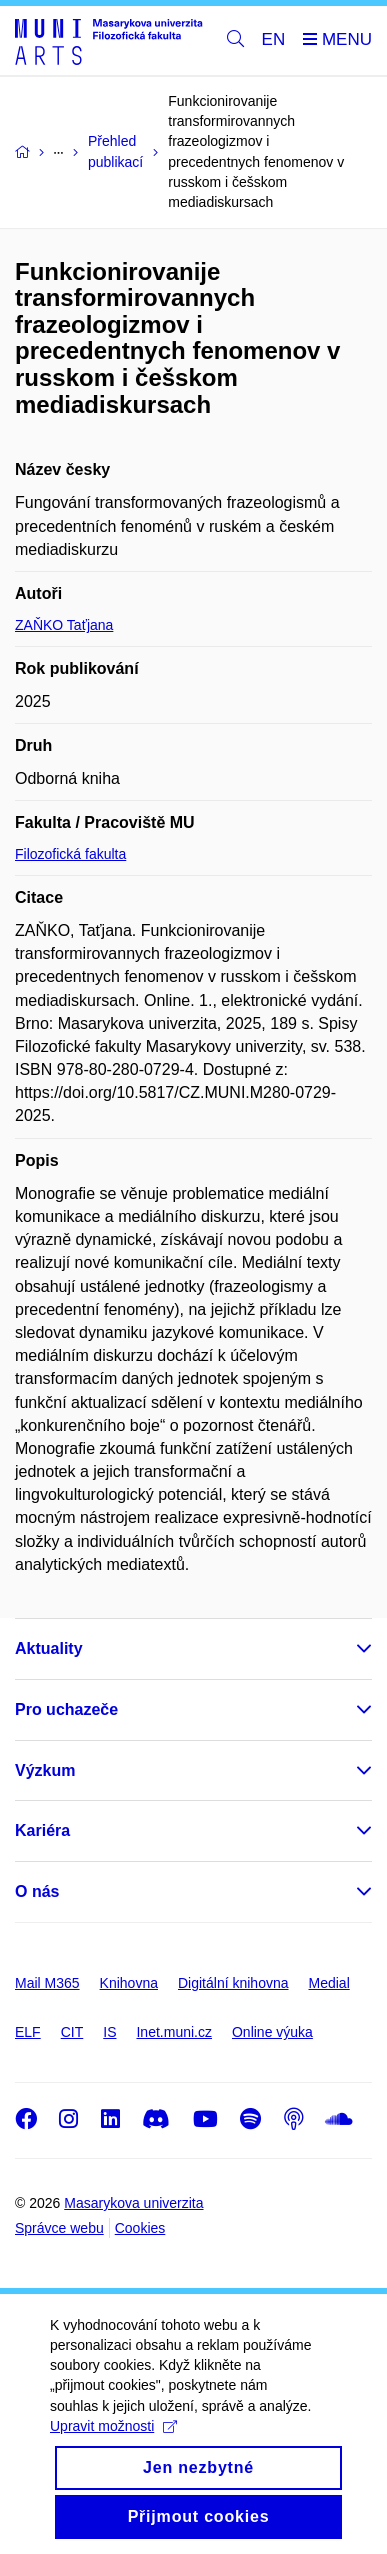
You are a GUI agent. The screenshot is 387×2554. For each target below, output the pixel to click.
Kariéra (42, 1830)
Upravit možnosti (113, 2447)
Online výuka (272, 2032)
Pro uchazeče (66, 1709)
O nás (37, 1891)
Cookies (140, 2228)
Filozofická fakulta (70, 854)
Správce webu (59, 2228)
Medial (329, 1983)
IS (109, 2032)
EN (274, 39)
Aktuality (49, 1648)
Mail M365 (47, 1983)
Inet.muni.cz (173, 2032)
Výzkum (45, 1770)
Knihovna (129, 1983)
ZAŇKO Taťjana (64, 625)
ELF (28, 2032)
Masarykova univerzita (133, 2203)
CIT (72, 2032)
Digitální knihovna (233, 1983)
